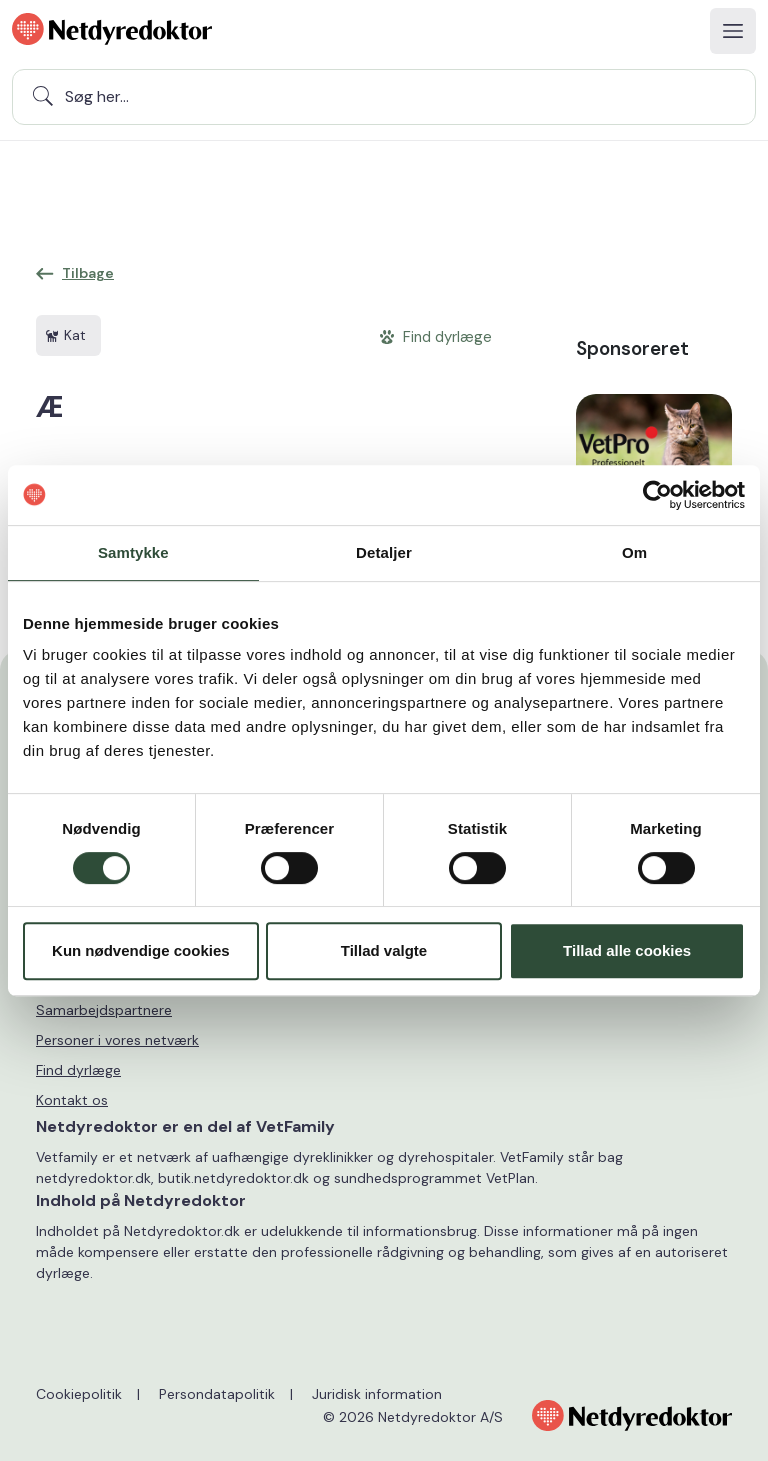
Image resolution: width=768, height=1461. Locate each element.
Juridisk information (377, 1394)
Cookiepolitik (79, 1394)
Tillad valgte (384, 950)
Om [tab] (634, 552)
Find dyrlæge (78, 1070)
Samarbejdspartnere (104, 1010)
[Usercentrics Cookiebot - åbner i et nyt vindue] (657, 495)
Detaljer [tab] (384, 552)
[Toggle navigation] (733, 31)
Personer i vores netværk (117, 1040)
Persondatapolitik (217, 1394)
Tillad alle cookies (627, 950)
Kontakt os (72, 1100)
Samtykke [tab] (133, 552)
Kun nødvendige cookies (141, 950)
